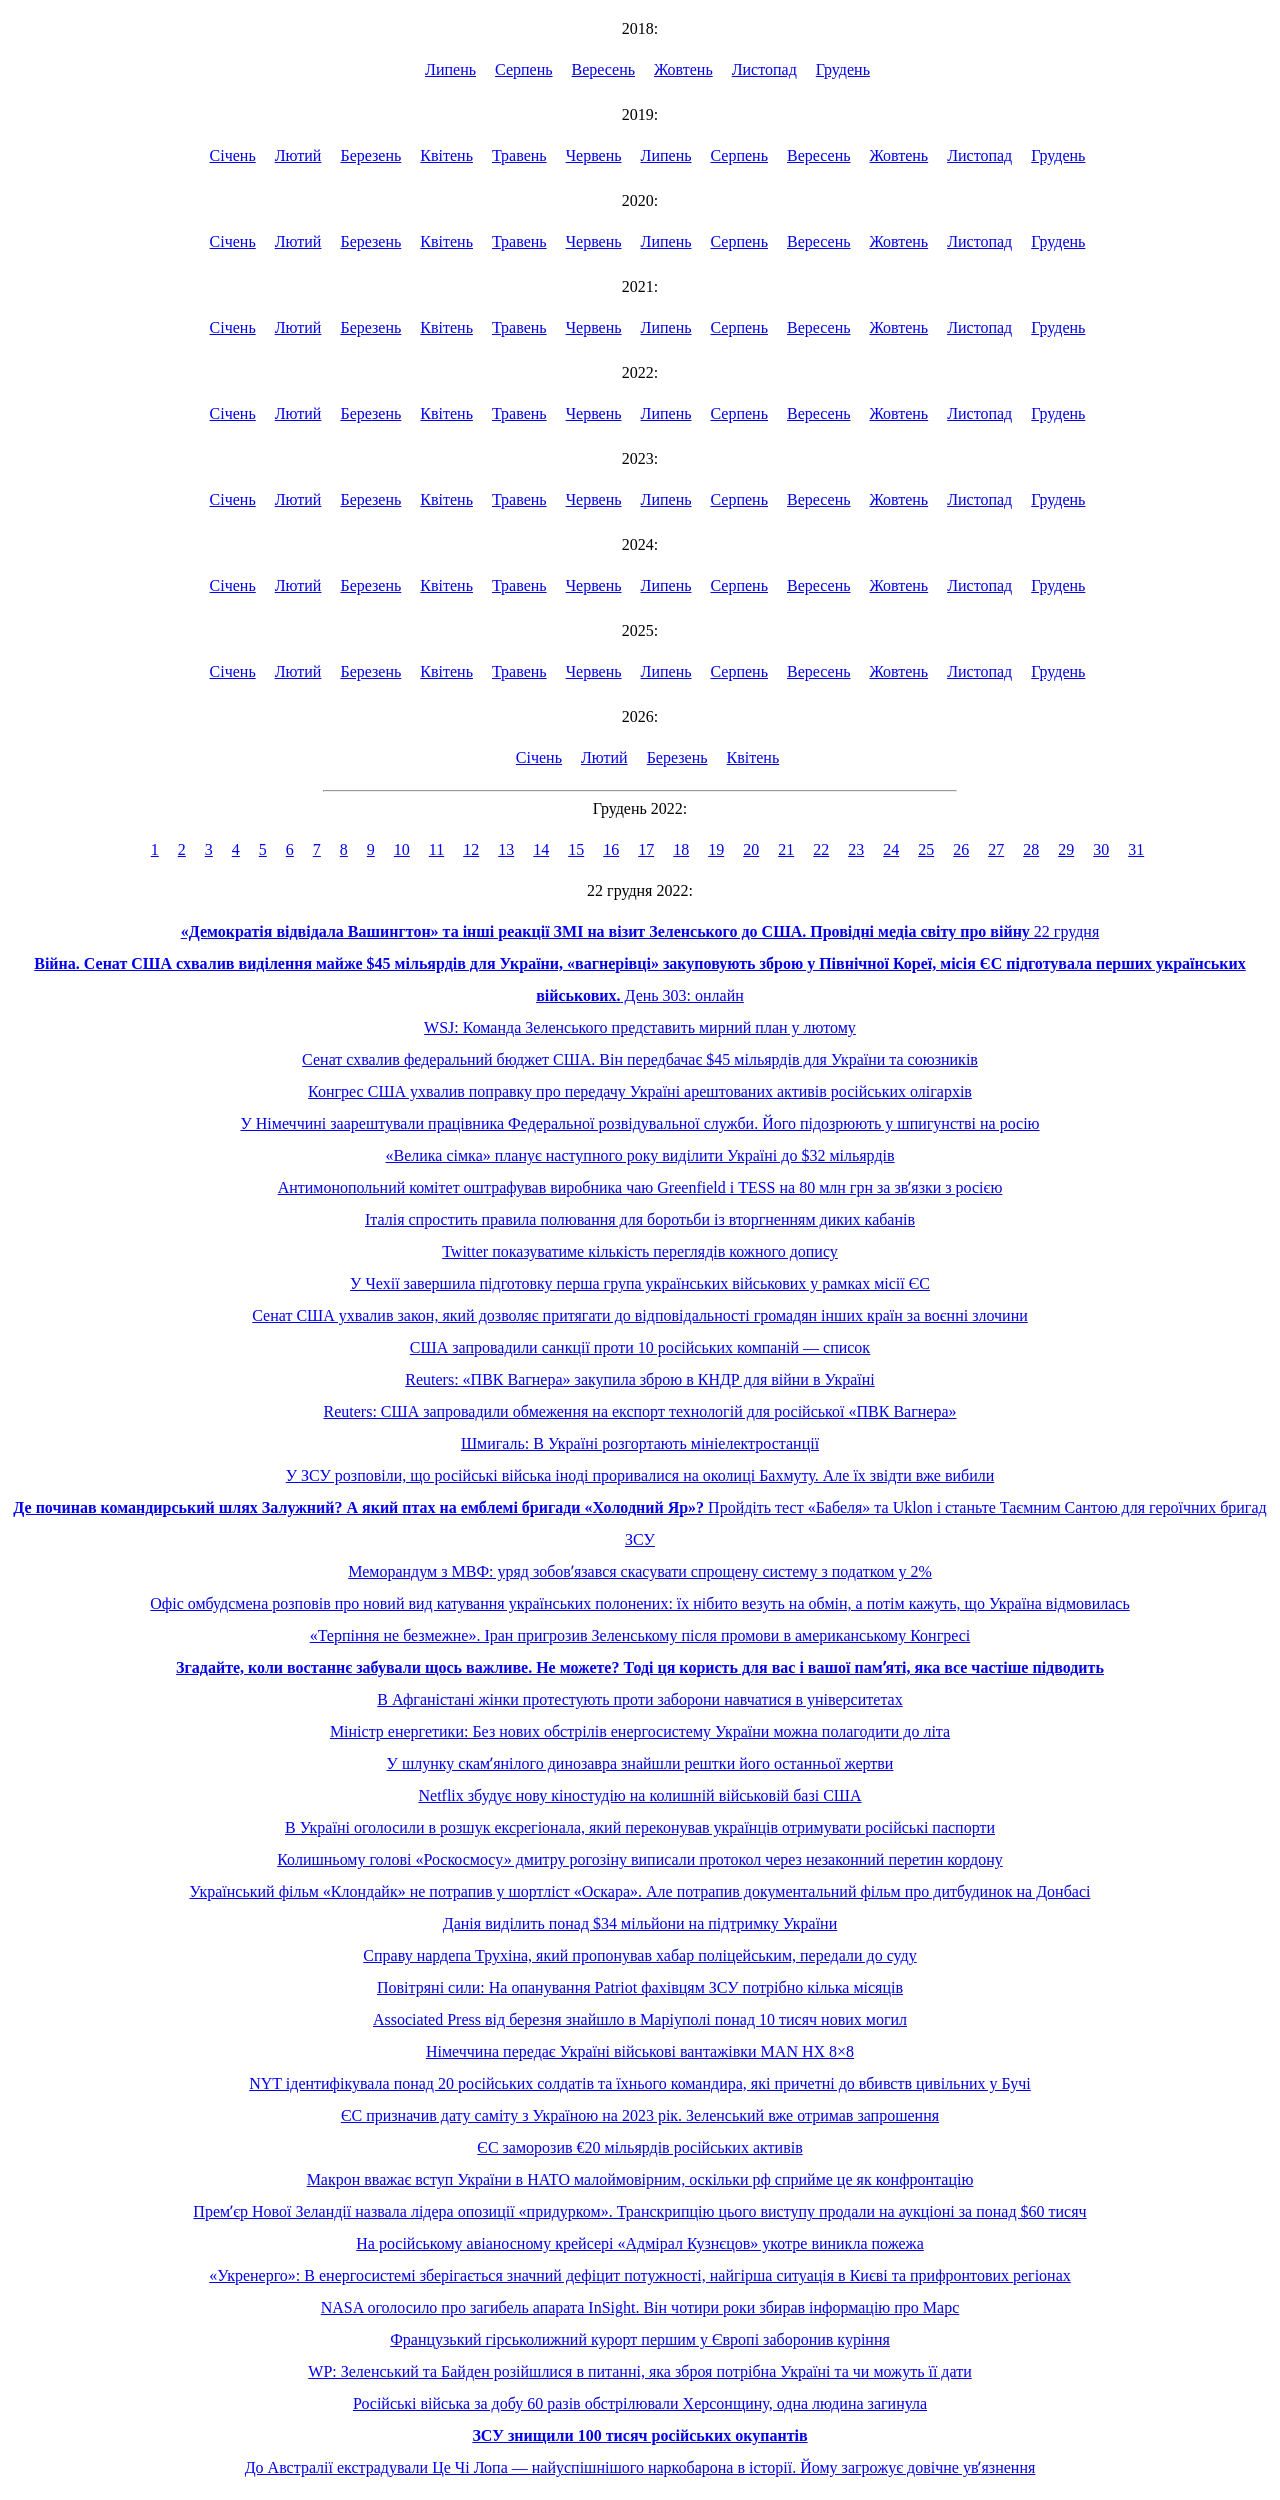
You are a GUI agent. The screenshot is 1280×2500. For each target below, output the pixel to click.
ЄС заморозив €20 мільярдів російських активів (639, 2147)
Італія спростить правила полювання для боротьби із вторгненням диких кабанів (640, 1219)
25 (926, 849)
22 (821, 849)
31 (1136, 849)
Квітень (446, 155)
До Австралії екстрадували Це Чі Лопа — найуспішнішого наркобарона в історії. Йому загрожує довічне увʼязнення (640, 2467)
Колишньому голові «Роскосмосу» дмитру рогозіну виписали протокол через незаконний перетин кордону (640, 1859)
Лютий (298, 155)
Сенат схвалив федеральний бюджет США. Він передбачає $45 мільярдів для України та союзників (640, 1059)
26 (961, 849)
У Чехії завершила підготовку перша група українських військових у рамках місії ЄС (640, 1283)
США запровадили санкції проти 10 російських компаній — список (640, 1347)
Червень (594, 155)
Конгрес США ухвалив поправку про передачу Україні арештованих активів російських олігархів (640, 1091)
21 (786, 849)
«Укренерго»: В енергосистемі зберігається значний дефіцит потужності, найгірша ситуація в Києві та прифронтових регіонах (640, 2275)
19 (716, 849)
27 (996, 849)
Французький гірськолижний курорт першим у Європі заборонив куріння (640, 2339)
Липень (450, 69)
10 (402, 849)
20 (751, 849)
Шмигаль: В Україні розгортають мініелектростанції (640, 1443)
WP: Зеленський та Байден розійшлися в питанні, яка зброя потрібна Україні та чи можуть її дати (639, 2371)
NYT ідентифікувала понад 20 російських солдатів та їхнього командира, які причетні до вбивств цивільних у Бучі (640, 2083)
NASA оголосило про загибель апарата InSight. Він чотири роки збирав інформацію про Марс (640, 2307)
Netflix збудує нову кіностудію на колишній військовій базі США (639, 1795)
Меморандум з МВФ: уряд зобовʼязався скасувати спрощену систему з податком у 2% (640, 1571)
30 (1101, 849)
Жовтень (683, 69)
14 (541, 849)
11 (436, 849)
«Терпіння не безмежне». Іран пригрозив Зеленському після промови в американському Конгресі (640, 1635)
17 (646, 849)
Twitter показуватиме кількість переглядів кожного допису (640, 1251)
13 (506, 849)
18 (681, 849)
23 (856, 849)
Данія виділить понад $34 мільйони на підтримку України (640, 1923)
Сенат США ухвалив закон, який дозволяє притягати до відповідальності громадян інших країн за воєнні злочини (640, 1315)
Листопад (764, 69)
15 (576, 849)
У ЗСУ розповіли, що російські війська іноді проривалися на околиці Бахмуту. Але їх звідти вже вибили (640, 1475)
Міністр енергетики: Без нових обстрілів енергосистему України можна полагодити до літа (640, 1731)
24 (891, 849)
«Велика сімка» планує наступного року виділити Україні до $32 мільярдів (639, 1155)
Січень (233, 155)
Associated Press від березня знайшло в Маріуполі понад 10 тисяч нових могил (640, 2019)
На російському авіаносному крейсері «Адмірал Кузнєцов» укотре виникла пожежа (640, 2243)
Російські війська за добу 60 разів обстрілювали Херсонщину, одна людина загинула (640, 2403)
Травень (519, 155)
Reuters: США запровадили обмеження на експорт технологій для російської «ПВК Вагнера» (640, 1411)
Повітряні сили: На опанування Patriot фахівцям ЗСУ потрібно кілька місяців (640, 1987)
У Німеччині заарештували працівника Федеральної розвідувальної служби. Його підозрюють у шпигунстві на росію (639, 1123)
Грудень (843, 69)
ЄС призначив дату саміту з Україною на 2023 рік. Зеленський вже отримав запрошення (640, 2115)
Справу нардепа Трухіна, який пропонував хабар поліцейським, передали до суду (639, 1955)
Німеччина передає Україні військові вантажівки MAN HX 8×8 (640, 2051)
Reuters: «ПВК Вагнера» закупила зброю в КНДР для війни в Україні (639, 1379)
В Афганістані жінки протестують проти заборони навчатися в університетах (639, 1699)
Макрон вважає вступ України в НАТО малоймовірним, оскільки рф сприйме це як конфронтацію (640, 2179)
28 (1031, 849)
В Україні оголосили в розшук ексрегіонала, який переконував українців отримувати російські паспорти (640, 1827)
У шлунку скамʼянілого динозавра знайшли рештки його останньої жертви (640, 1763)
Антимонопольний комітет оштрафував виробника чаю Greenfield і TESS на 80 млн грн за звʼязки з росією (640, 1187)
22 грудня (640, 931)
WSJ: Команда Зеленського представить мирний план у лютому (640, 1027)
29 (1066, 849)
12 (471, 849)
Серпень (524, 69)
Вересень (604, 69)
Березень (370, 155)
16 (611, 849)
